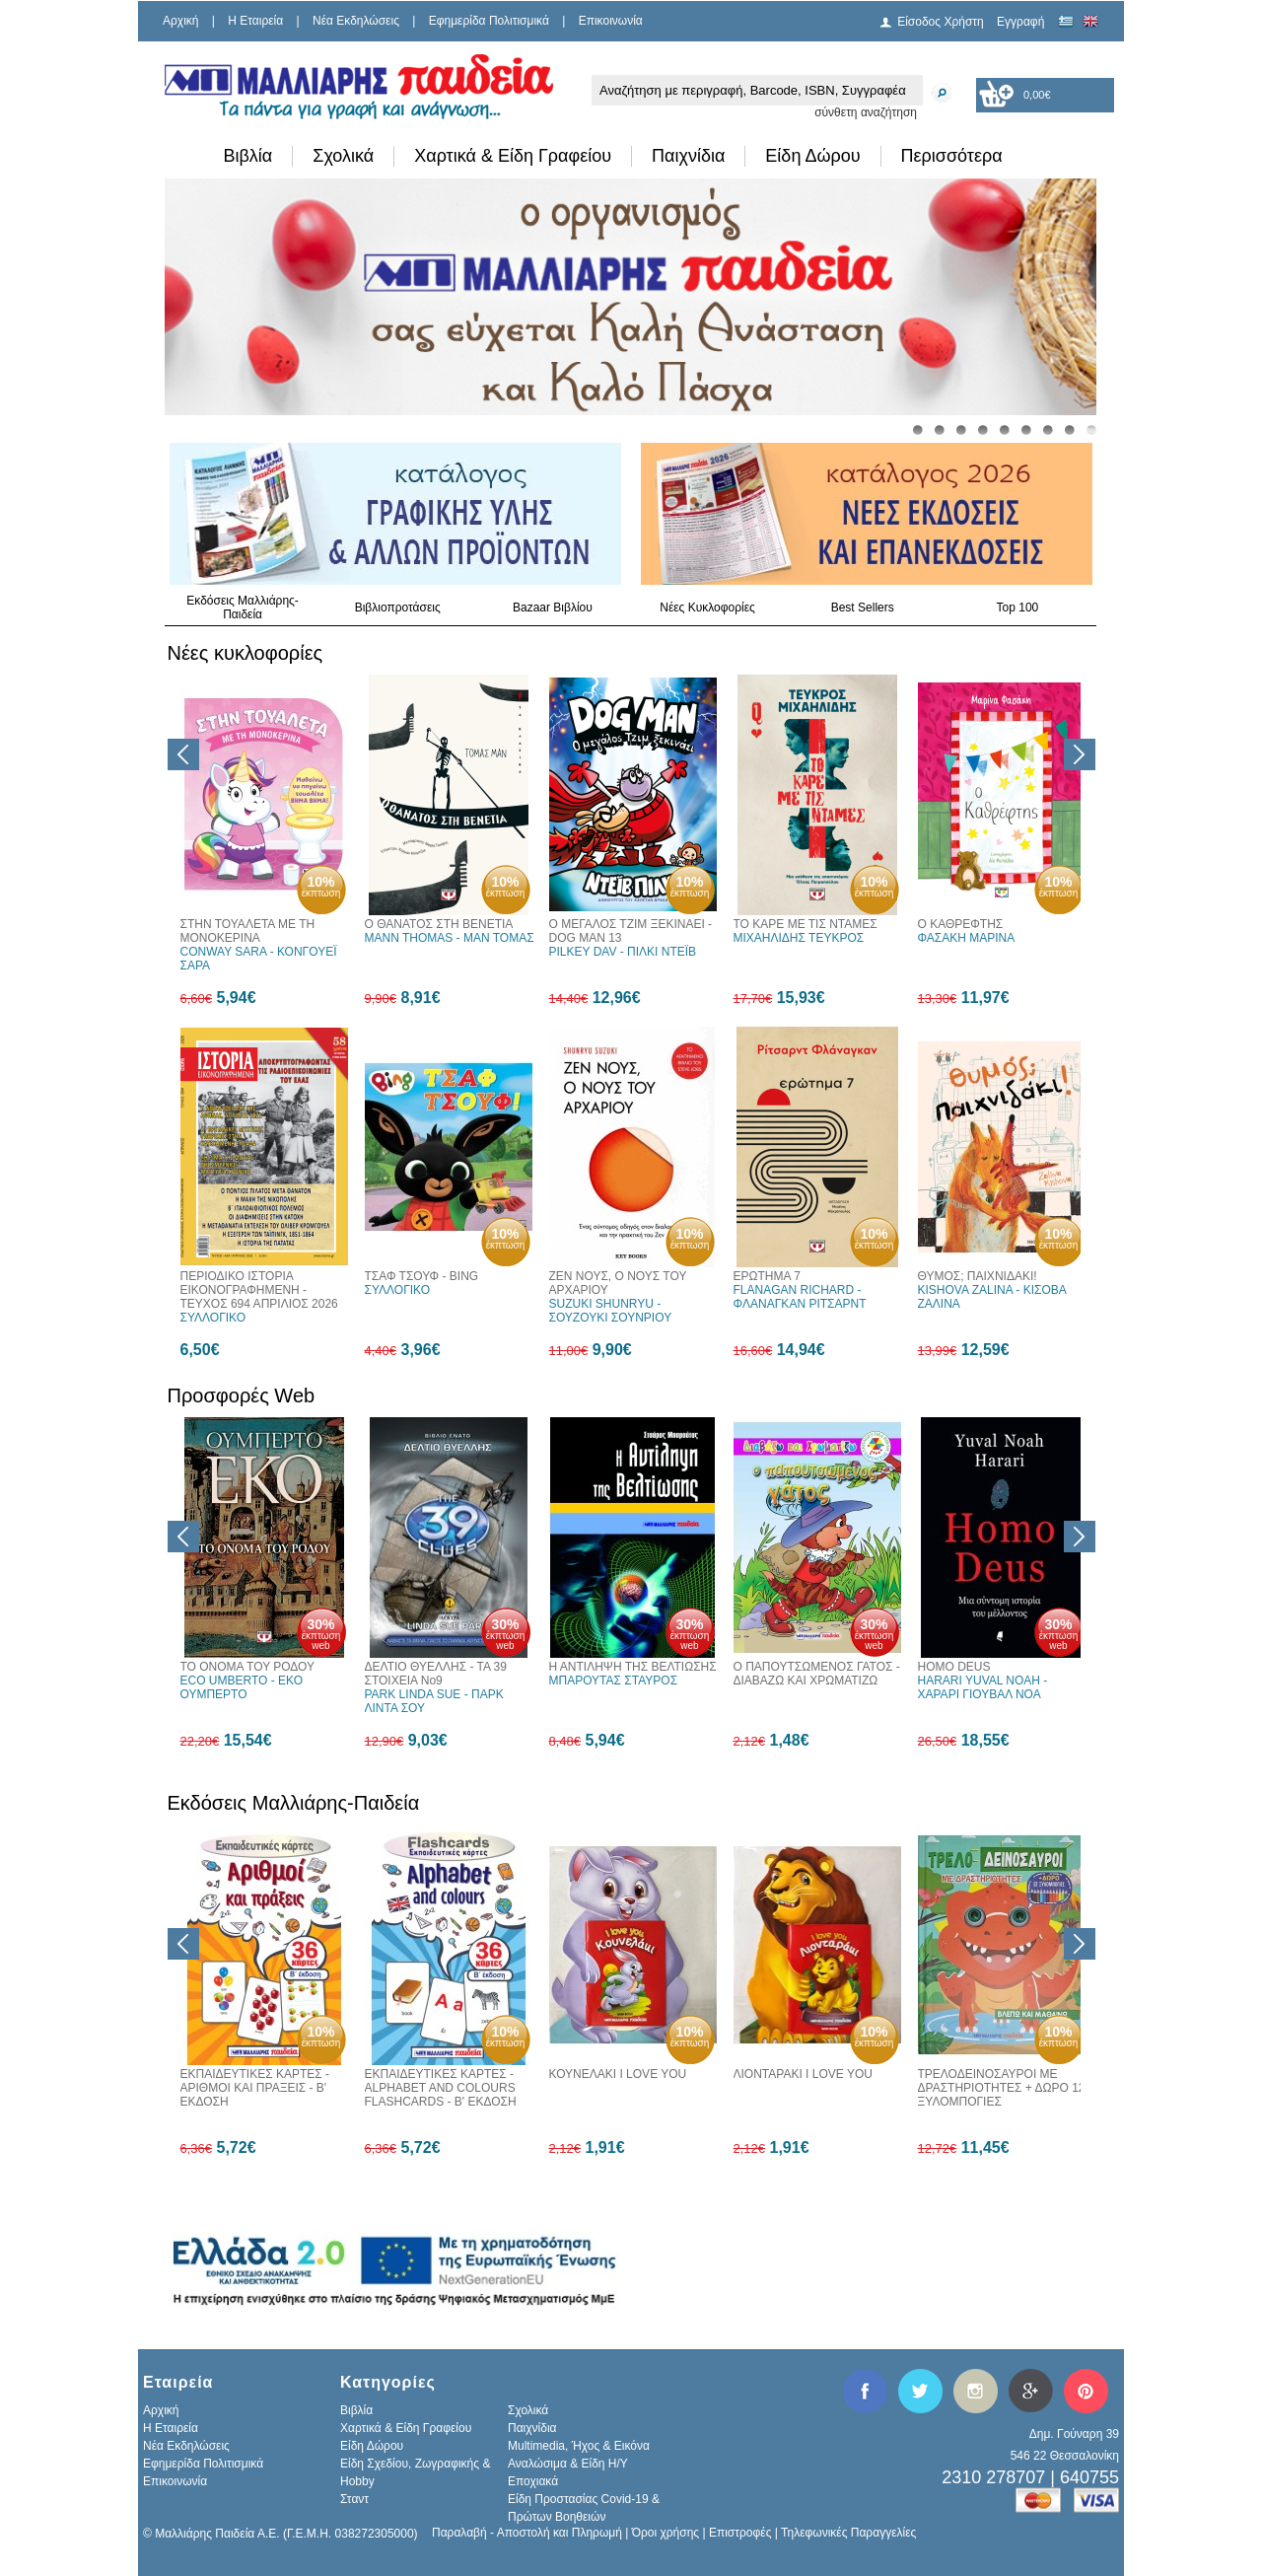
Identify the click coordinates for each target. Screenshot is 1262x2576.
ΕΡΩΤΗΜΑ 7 (767, 1276)
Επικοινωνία (611, 21)
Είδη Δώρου (812, 156)
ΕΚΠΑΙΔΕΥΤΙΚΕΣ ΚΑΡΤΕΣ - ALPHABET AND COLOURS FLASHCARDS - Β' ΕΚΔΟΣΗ (441, 2088)
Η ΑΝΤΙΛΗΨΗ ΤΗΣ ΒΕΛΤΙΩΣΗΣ (633, 1667)
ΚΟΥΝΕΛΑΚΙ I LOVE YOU (618, 2074)
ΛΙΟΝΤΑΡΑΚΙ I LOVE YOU (803, 2074)
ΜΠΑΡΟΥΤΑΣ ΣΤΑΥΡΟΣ (613, 1680)
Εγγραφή (1020, 22)
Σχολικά (343, 156)
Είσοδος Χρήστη (940, 22)
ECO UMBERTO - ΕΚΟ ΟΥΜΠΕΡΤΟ (242, 1687)
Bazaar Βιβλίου (553, 607)
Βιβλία (248, 156)
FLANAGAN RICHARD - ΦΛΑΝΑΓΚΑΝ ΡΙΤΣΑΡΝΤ (800, 1297)
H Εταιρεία (255, 21)
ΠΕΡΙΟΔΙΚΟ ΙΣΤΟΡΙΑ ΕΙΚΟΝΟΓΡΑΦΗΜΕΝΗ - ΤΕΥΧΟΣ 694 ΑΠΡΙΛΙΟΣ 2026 (259, 1290)
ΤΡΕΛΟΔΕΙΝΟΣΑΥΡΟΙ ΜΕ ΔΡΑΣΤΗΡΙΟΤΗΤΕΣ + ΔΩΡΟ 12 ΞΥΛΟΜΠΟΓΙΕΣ (1002, 2088)
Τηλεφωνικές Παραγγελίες (848, 2533)
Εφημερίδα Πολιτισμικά (489, 21)
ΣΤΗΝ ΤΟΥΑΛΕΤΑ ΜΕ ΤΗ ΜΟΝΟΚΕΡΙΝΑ (248, 931)
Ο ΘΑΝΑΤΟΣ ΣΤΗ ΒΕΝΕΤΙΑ (439, 924)
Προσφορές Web (242, 1395)
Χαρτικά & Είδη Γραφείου (512, 156)
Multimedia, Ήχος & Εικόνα (579, 2446)
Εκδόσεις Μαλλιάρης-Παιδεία (242, 607)
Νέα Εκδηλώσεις (356, 21)
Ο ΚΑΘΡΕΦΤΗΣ (961, 924)
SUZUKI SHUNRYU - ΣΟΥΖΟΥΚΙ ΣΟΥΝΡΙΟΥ (610, 1310)
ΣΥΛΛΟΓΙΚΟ (213, 1317)
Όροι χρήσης (665, 2533)
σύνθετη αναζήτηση (865, 112)
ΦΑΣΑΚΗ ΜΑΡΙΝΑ (967, 938)
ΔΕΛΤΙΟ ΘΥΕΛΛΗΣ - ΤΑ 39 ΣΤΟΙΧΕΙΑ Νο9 (436, 1673)
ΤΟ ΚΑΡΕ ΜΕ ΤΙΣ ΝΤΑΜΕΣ (805, 924)
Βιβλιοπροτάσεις (398, 607)
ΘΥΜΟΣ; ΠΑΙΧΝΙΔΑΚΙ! (977, 1276)
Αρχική (180, 21)
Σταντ (354, 2499)
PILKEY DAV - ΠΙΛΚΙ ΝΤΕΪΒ (623, 952)
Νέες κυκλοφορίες (245, 653)
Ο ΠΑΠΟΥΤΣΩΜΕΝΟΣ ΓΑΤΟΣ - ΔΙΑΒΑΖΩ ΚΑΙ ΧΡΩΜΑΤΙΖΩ (817, 1673)
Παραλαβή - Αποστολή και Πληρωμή (527, 2533)
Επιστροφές (740, 2533)
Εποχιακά (533, 2481)
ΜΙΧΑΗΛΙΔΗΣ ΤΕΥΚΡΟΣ (799, 938)
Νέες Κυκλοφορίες (707, 607)
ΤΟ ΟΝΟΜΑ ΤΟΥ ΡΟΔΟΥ (248, 1667)
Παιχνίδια (688, 156)
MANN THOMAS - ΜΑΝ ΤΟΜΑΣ (449, 938)
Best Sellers (862, 607)
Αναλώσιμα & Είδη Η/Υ (568, 2463)
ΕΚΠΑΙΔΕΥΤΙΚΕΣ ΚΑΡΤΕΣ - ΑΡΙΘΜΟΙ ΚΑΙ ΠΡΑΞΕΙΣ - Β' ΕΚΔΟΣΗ (255, 2088)
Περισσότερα (952, 156)
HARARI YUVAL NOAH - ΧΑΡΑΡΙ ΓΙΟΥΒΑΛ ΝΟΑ (983, 1687)
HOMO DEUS (954, 1667)
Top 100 (1018, 607)
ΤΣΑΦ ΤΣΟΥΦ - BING (422, 1276)
